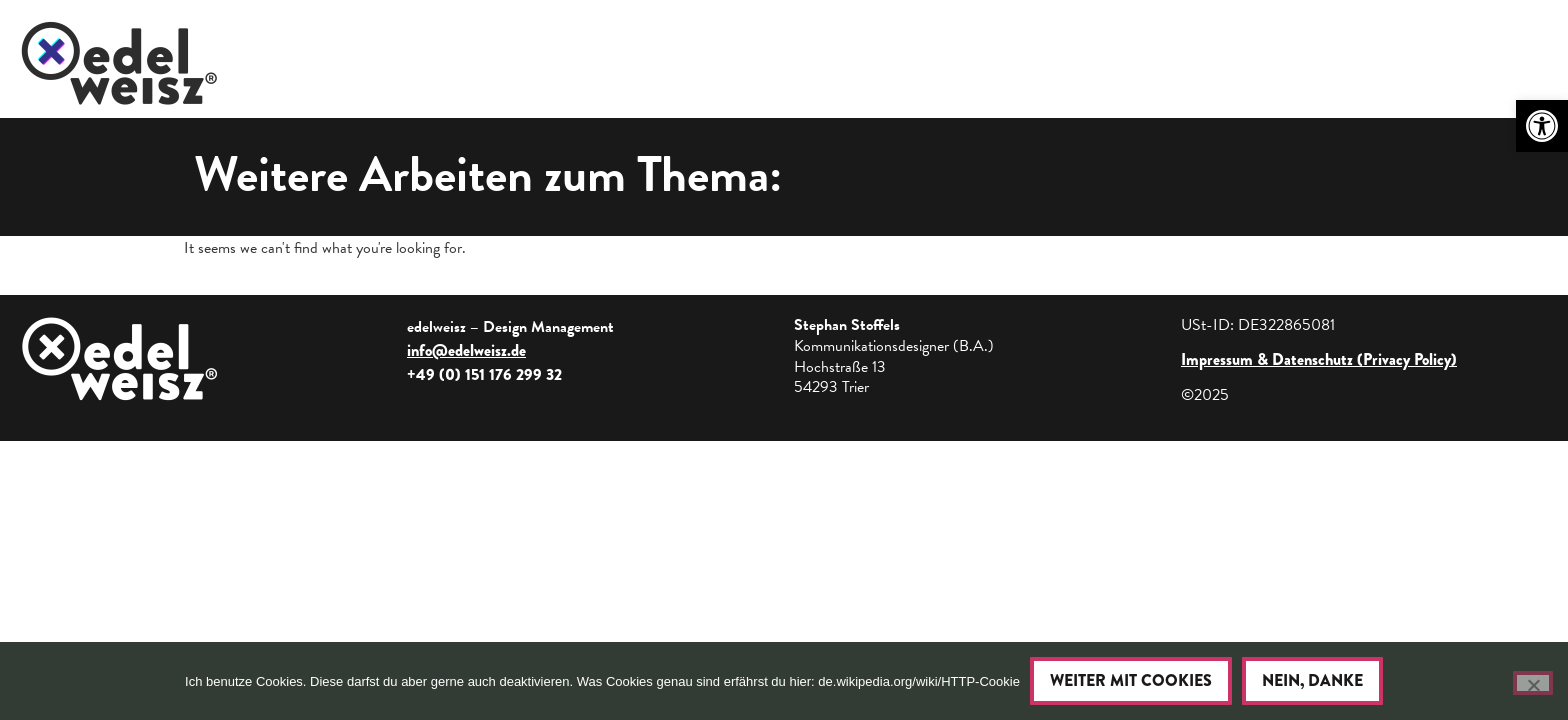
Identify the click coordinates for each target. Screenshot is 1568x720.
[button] (1542, 126)
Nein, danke (1312, 680)
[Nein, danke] (1533, 683)
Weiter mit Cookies (1131, 680)
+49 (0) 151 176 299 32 (484, 374)
